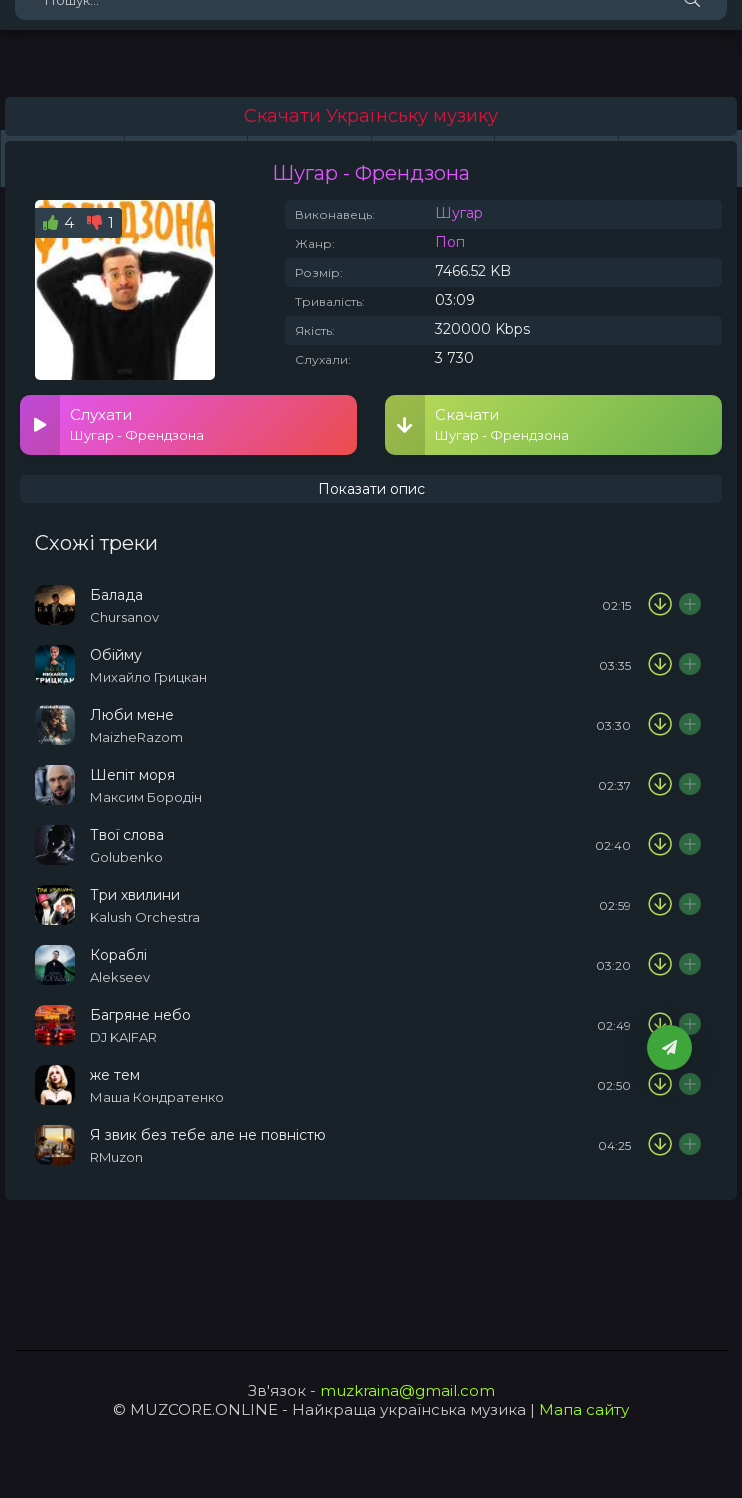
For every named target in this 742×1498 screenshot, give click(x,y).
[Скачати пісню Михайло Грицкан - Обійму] (660, 665)
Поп (450, 242)
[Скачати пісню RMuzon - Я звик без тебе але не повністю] (660, 1145)
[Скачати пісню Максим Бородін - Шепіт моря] (660, 785)
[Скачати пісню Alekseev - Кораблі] (660, 965)
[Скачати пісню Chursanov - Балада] (660, 605)
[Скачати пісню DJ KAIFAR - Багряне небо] (660, 1025)
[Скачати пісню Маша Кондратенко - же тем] (660, 1085)
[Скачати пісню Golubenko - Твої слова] (660, 845)
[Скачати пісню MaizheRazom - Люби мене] (660, 725)
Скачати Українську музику (371, 116)
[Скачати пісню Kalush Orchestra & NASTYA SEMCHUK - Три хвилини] (660, 905)
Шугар (459, 213)
